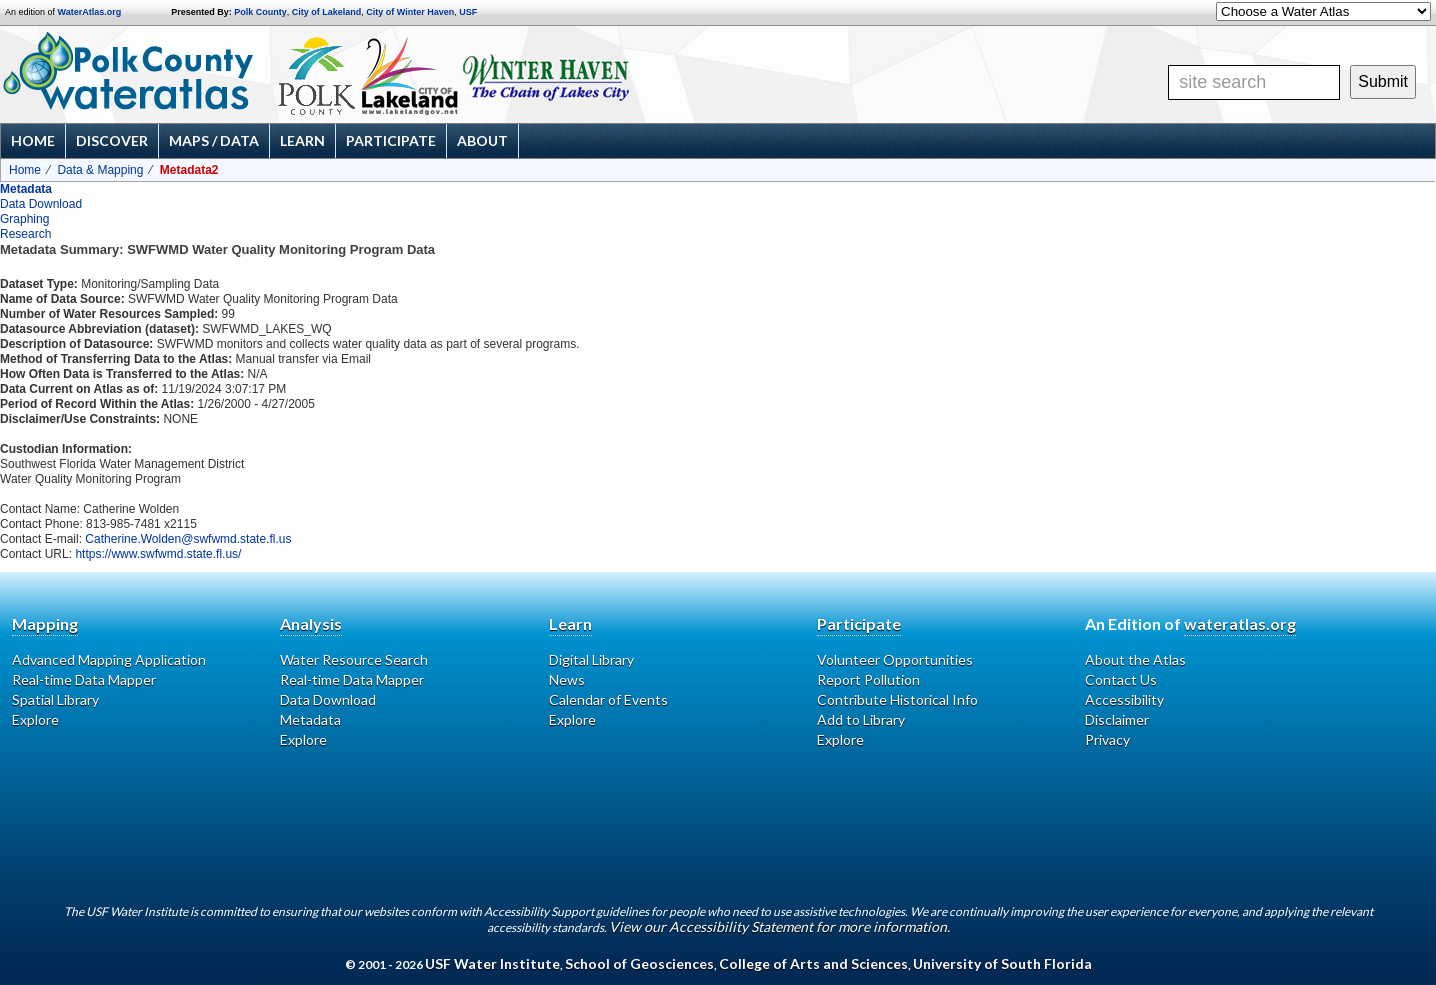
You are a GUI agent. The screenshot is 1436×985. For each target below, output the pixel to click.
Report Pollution (868, 679)
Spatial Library (55, 699)
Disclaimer (1117, 719)
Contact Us (1121, 679)
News (567, 679)
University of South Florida (1002, 963)
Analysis (311, 623)
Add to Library (861, 719)
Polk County (260, 12)
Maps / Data (214, 140)
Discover (112, 140)
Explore (35, 719)
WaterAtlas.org (90, 12)
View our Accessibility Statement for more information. (779, 926)
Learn (302, 140)
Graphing (24, 219)
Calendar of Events (608, 699)
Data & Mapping (100, 170)
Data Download (41, 204)
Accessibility (1124, 699)
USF (468, 12)
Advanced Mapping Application (109, 659)
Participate (391, 140)
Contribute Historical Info (897, 699)
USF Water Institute (492, 963)
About (482, 140)
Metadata (26, 189)
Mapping (45, 623)
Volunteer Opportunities (895, 659)
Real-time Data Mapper (84, 679)
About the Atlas (1135, 659)
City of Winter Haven (410, 12)
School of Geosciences (639, 963)
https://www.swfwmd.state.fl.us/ (158, 554)
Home (33, 140)
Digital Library (591, 659)
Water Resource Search (354, 659)
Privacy (1107, 739)
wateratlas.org (1240, 623)
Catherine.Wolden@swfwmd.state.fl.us (188, 539)
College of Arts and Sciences (813, 963)
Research (25, 234)
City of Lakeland (327, 12)
